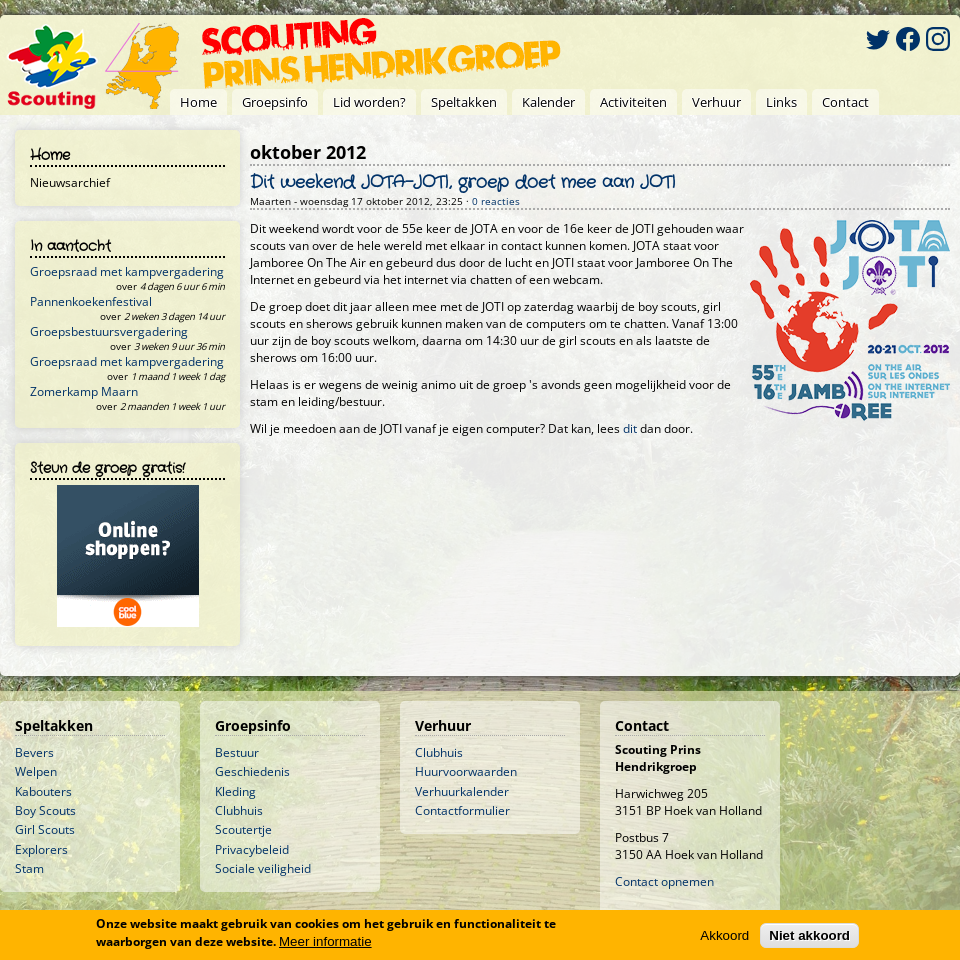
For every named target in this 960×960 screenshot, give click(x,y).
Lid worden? (369, 102)
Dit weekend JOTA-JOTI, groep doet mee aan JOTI (463, 183)
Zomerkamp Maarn (84, 391)
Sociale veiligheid (263, 868)
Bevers (34, 752)
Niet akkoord (809, 935)
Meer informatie (325, 941)
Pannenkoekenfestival (91, 301)
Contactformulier (462, 810)
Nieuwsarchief (70, 182)
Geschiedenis (252, 771)
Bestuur (237, 752)
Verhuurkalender (462, 791)
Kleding (235, 791)
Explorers (41, 849)
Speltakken (464, 102)
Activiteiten (633, 102)
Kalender (548, 102)
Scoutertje (243, 829)
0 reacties (496, 201)
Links (781, 102)
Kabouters (43, 791)
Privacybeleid (252, 849)
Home (198, 102)
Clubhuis (239, 810)
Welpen (36, 771)
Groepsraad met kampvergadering (127, 271)
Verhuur (716, 102)
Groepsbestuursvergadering (109, 331)
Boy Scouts (45, 810)
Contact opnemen (664, 881)
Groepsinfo (275, 102)
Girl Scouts (45, 829)
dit (630, 428)
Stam (29, 868)
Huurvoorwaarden (466, 771)
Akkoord (724, 935)
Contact (845, 102)
